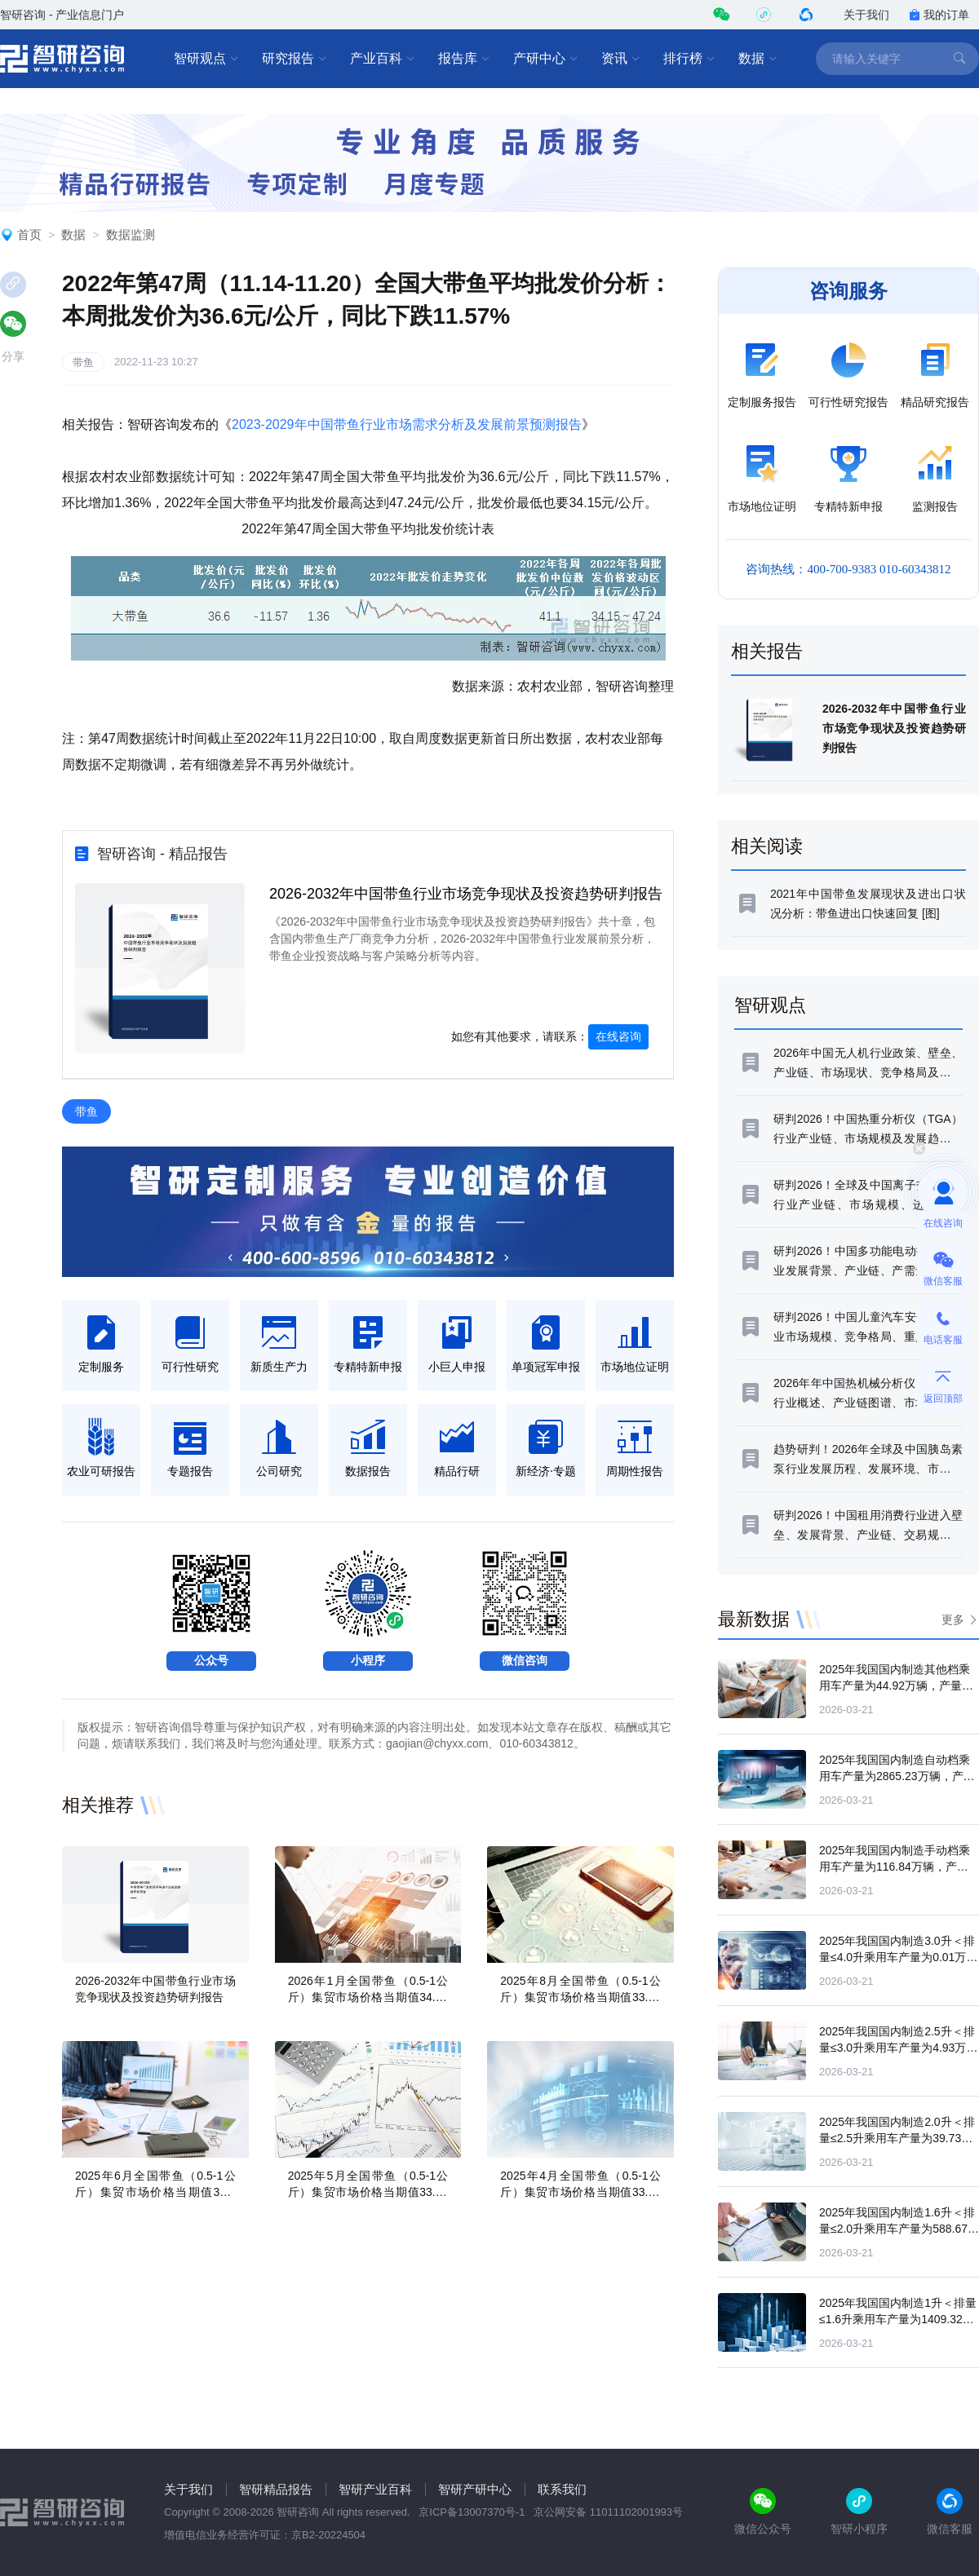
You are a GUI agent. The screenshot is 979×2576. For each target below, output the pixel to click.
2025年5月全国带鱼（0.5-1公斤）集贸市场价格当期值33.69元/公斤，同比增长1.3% (368, 2192)
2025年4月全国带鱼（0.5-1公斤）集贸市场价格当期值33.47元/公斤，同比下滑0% (580, 2192)
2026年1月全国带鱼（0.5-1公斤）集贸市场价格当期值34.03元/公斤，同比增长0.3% (368, 1997)
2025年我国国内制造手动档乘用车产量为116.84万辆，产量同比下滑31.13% (894, 1866)
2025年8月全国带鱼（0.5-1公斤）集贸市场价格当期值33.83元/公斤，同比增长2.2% (580, 1997)
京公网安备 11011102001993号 (608, 2512)
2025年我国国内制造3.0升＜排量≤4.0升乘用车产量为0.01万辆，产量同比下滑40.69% (897, 1957)
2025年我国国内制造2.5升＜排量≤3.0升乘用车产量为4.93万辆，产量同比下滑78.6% (897, 2047)
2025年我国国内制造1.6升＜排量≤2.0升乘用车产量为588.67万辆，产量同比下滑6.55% (899, 2228)
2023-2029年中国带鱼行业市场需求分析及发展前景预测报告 (407, 424)
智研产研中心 (475, 2489)
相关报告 (767, 651)
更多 (952, 1619)
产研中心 (545, 59)
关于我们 (866, 14)
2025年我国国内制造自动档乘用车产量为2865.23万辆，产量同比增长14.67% (897, 1776)
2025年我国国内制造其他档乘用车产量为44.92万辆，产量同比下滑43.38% (896, 1685)
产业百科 (382, 59)
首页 (29, 234)
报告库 (464, 59)
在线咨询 (618, 1036)
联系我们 (562, 2489)
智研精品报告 (275, 2489)
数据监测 (130, 234)
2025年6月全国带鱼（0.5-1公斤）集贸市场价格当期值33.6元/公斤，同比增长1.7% (155, 2192)
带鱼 (83, 362)
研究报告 (294, 59)
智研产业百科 (375, 2489)
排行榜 (689, 59)
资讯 (620, 59)
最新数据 (754, 1619)
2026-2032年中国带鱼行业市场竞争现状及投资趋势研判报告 (465, 894)
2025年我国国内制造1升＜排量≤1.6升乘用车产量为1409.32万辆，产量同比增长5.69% (898, 2319)
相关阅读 (767, 846)
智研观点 (206, 59)
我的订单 (939, 14)
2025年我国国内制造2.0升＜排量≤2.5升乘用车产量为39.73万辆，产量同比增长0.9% (897, 2138)
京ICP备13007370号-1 (472, 2512)
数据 (757, 59)
